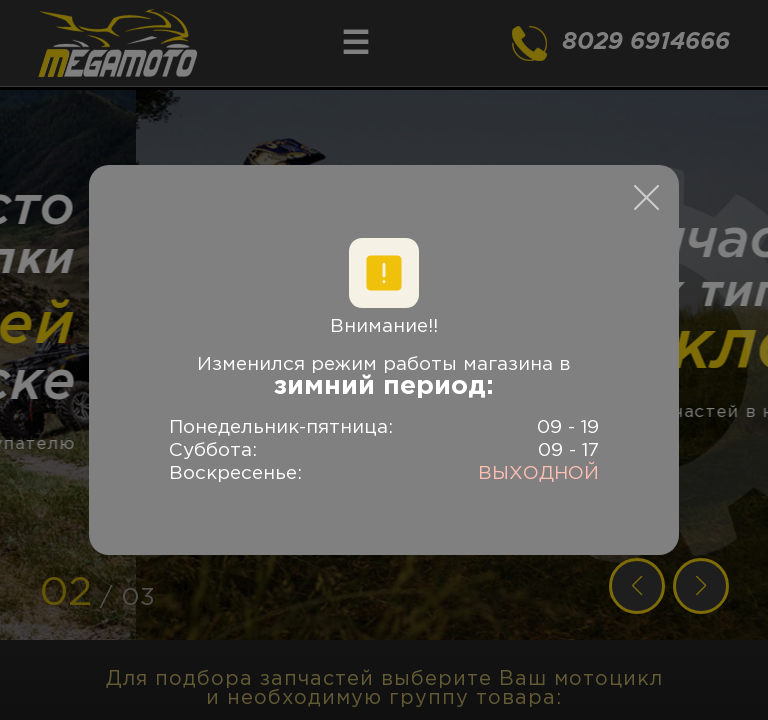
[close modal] (646, 197)
